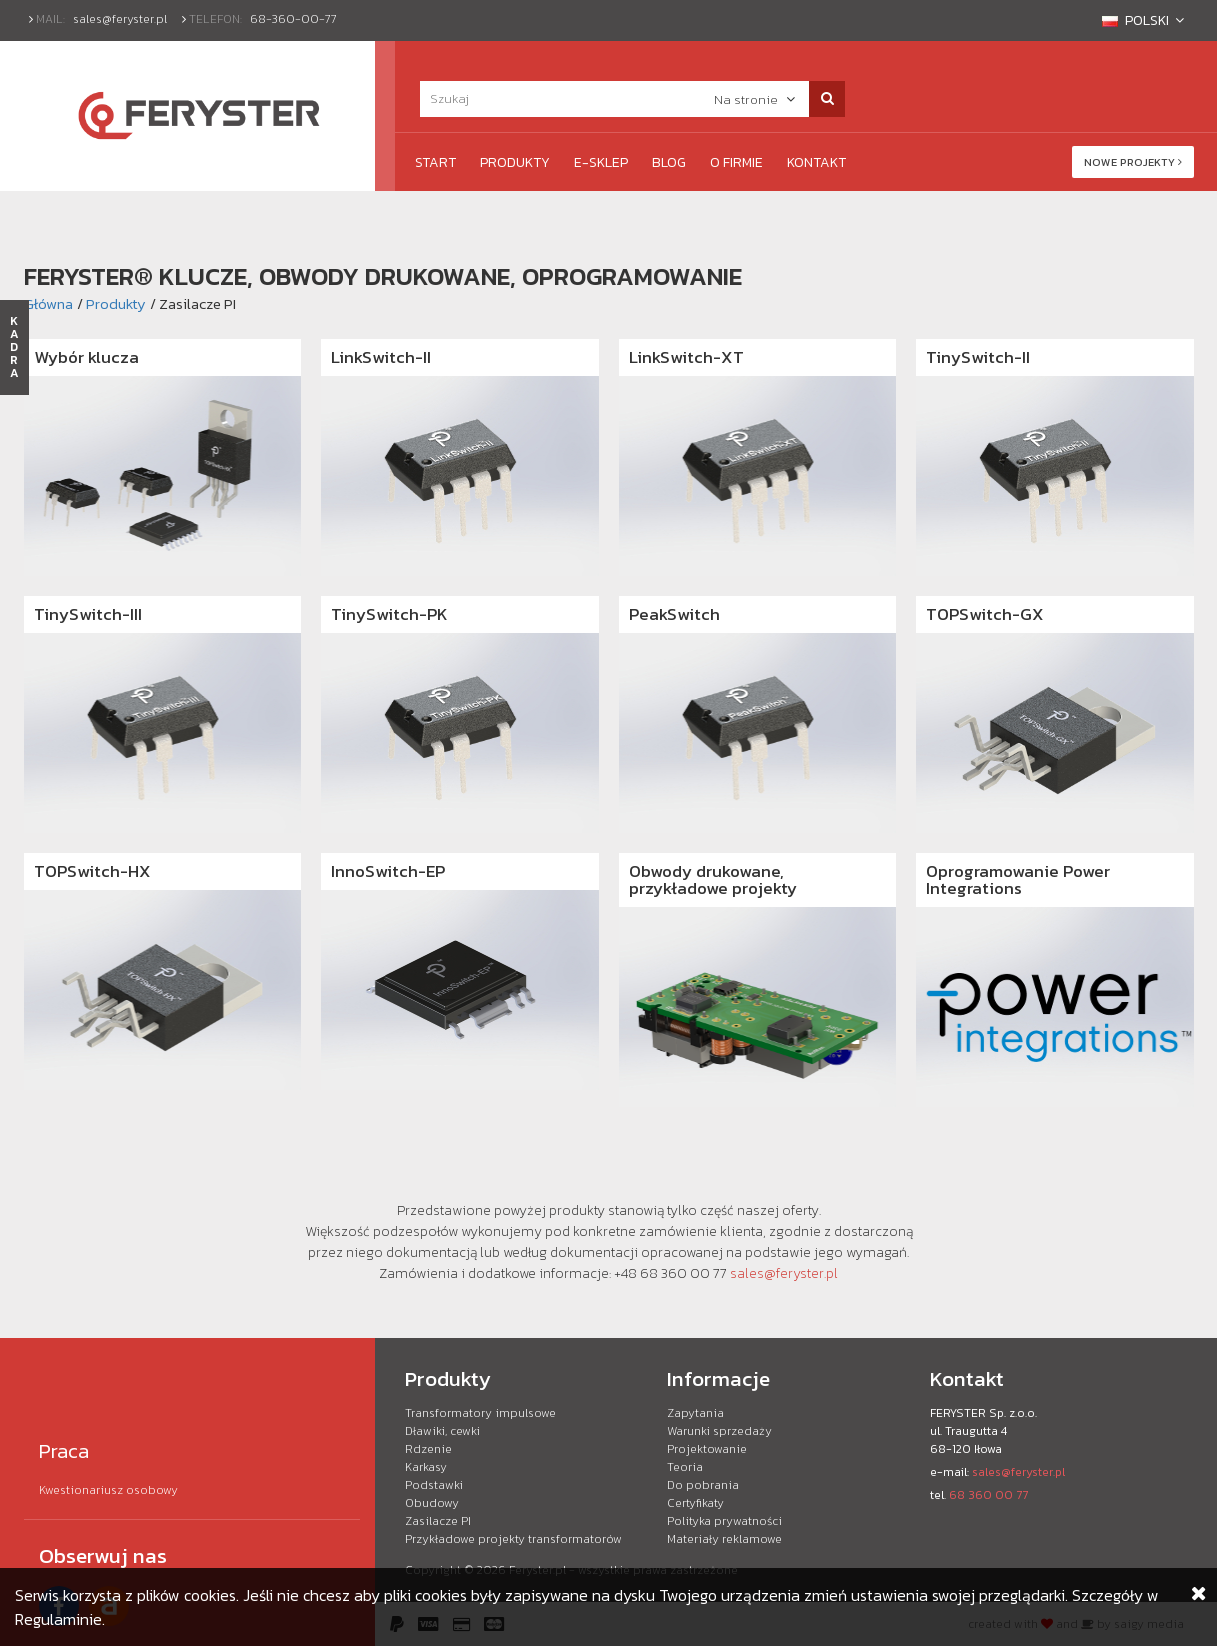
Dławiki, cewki (442, 1431)
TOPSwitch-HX (92, 871)
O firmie (736, 162)
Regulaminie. (60, 1619)
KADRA (14, 347)
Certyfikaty (695, 1503)
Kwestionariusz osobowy (108, 1490)
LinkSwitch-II (381, 357)
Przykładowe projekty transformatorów (513, 1539)
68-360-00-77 (293, 19)
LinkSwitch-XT (686, 357)
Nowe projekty (1133, 162)
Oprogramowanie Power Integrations (1018, 879)
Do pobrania (703, 1485)
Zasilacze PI (438, 1521)
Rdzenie (428, 1449)
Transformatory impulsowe (480, 1413)
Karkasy (426, 1467)
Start (435, 162)
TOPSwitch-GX (985, 614)
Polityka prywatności (724, 1521)
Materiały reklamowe (724, 1539)
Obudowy (432, 1503)
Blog (669, 162)
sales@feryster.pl (120, 19)
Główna (48, 303)
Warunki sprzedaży (719, 1431)
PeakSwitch (674, 614)
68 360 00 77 (988, 1495)
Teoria (685, 1467)
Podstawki (434, 1485)
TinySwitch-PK (389, 614)
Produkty (515, 162)
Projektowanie (707, 1449)
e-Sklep (601, 162)
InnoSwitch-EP (388, 871)
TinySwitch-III (88, 614)
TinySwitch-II (978, 357)
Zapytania (695, 1413)
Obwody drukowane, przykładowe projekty (713, 879)
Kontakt (816, 162)
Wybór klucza (86, 357)
